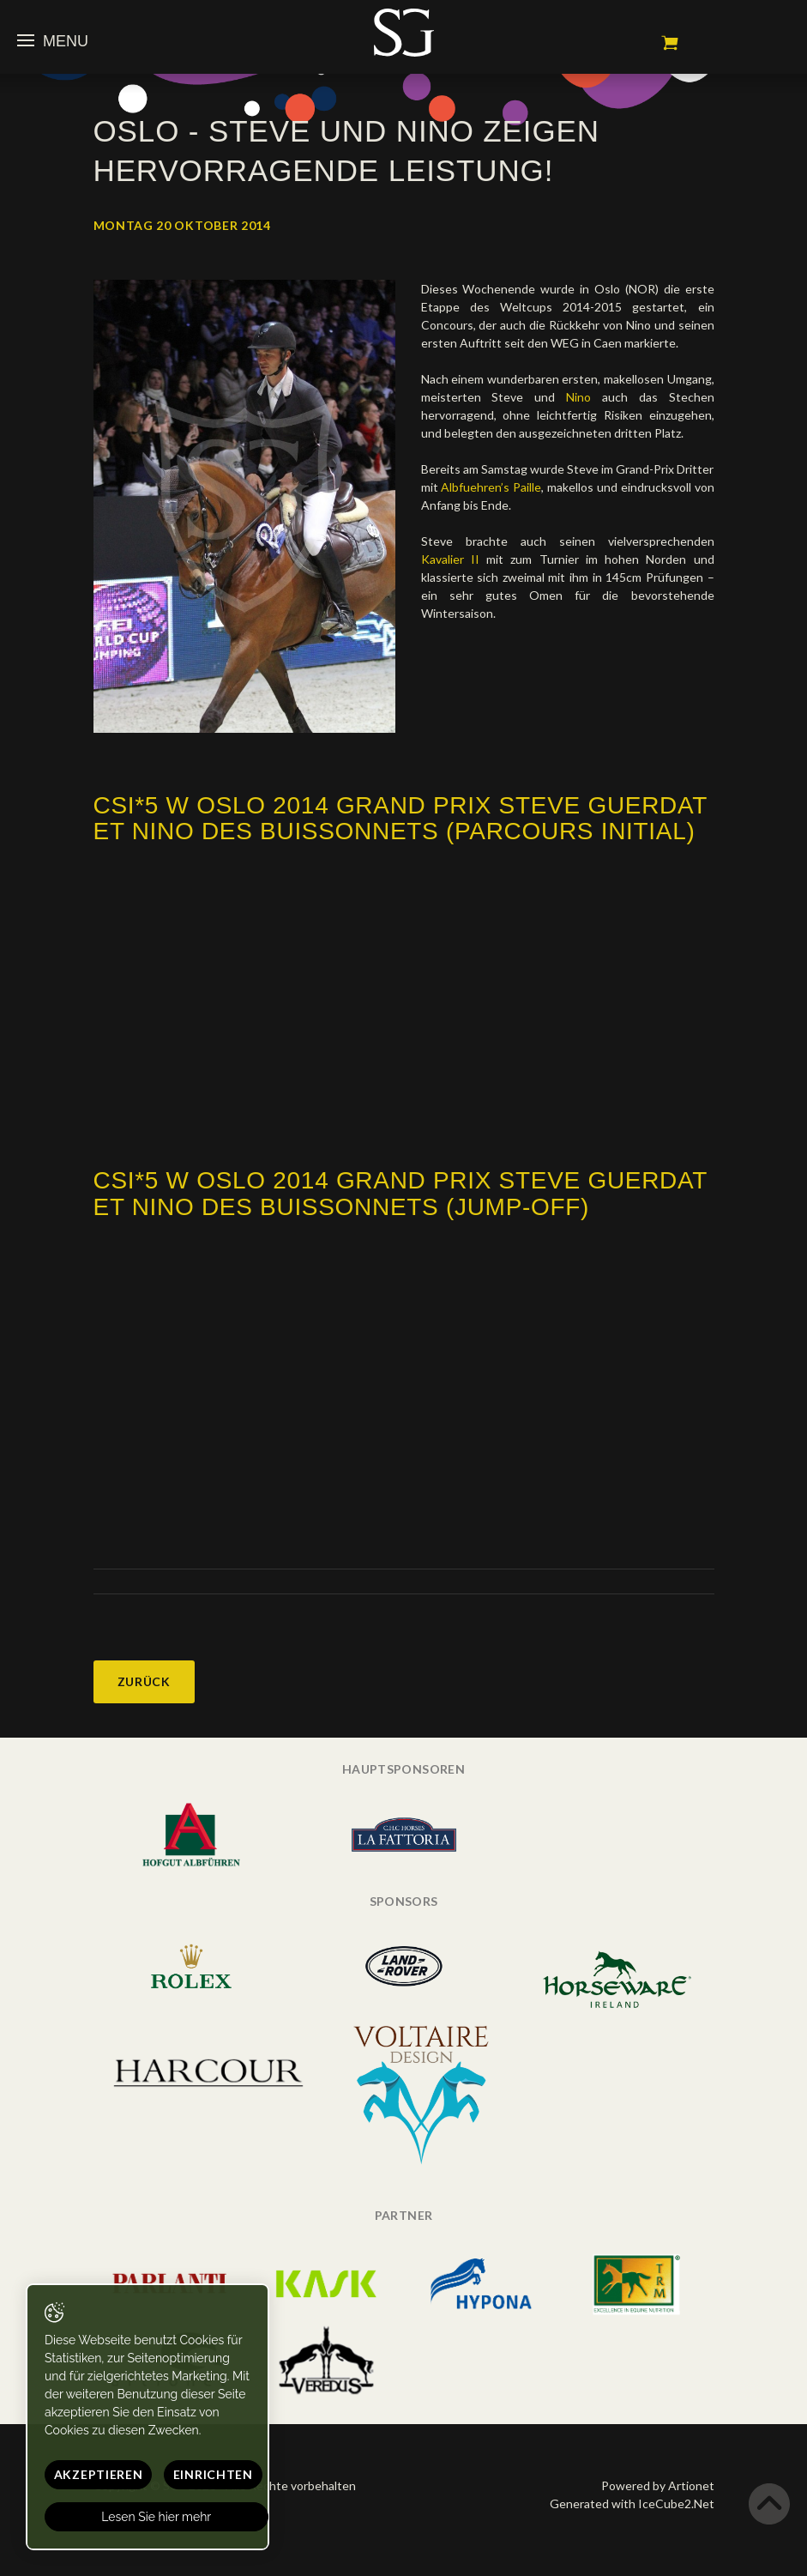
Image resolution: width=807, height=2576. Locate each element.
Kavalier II (454, 559)
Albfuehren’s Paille (491, 487)
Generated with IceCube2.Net (632, 2503)
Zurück (144, 1681)
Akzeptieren (98, 2474)
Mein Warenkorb (669, 42)
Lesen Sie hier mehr (157, 2517)
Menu (52, 41)
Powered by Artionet (657, 2485)
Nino (578, 397)
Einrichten (213, 2474)
